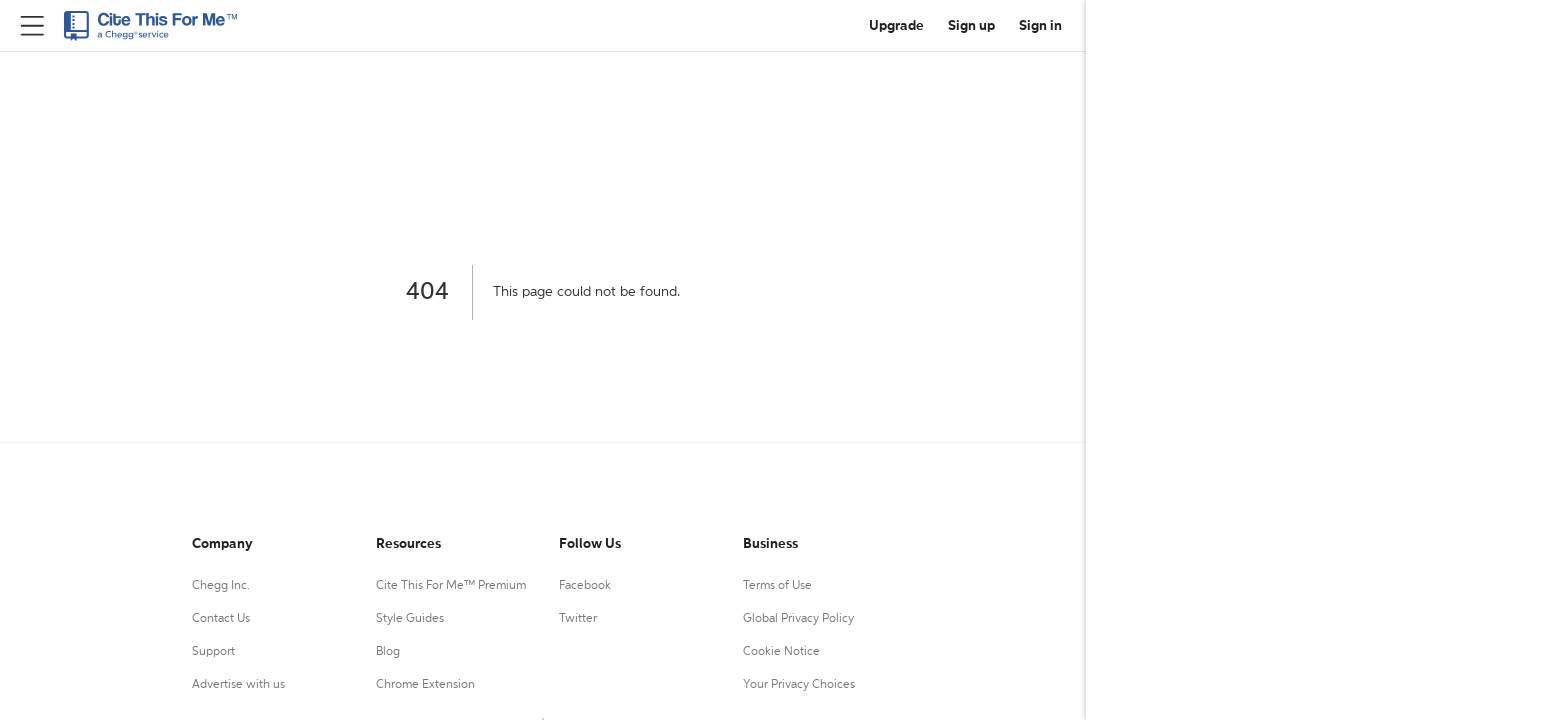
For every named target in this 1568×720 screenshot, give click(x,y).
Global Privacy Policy (798, 619)
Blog (388, 652)
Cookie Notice (781, 652)
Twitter (578, 619)
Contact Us (221, 619)
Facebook (585, 586)
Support (213, 652)
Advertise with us (238, 685)
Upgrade (896, 26)
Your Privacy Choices (799, 685)
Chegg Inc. (221, 586)
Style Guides (410, 619)
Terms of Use (777, 586)
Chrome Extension (425, 685)
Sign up (971, 26)
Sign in (1040, 26)
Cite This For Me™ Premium (451, 586)
